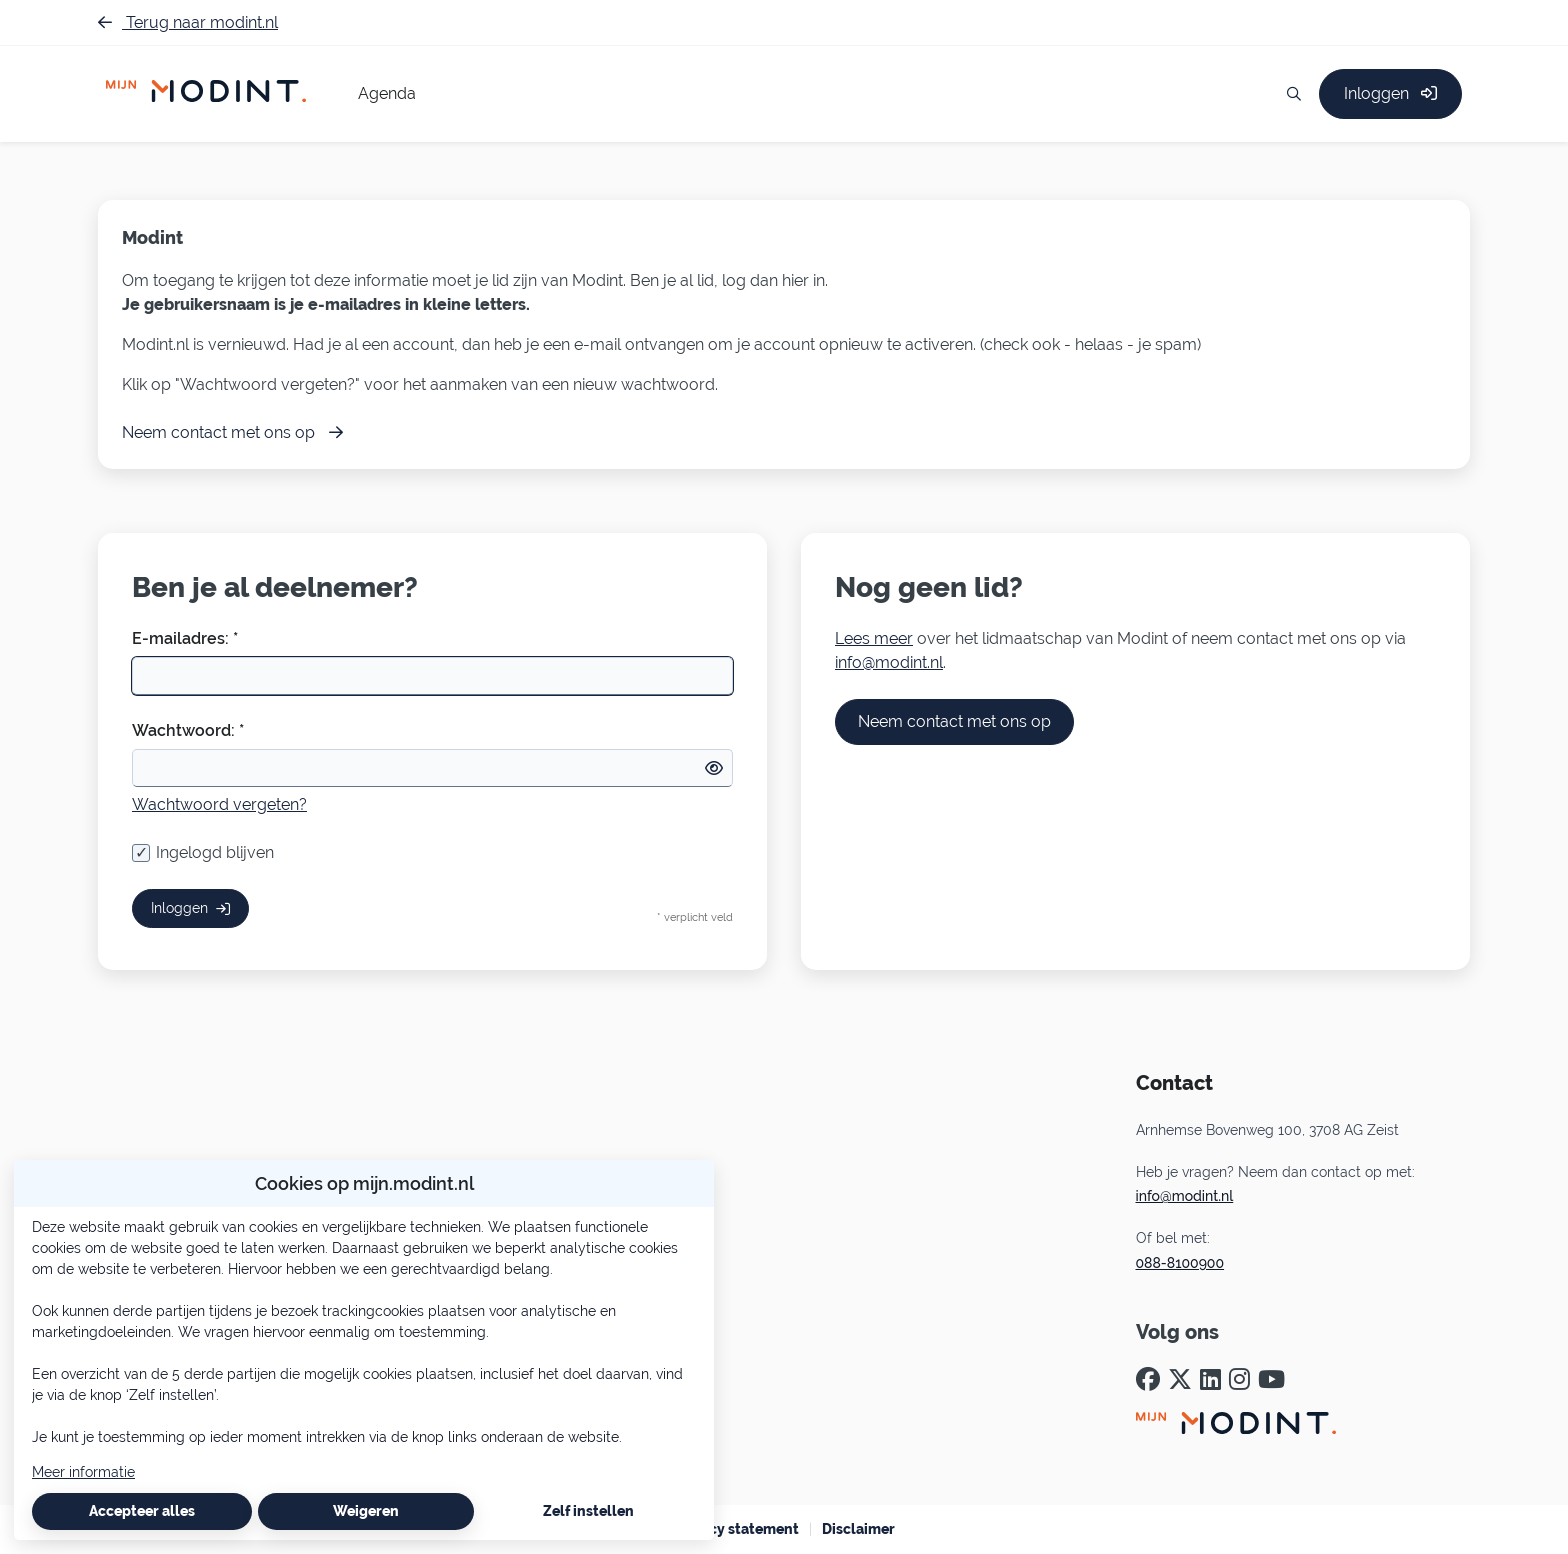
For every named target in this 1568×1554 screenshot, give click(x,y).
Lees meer (874, 638)
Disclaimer (858, 1529)
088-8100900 (1180, 1263)
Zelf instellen (588, 1511)
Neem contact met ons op (954, 721)
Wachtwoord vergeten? (219, 804)
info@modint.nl (889, 662)
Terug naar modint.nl (188, 22)
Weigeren (366, 1511)
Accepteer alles (142, 1511)
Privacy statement (736, 1529)
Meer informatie (83, 1472)
